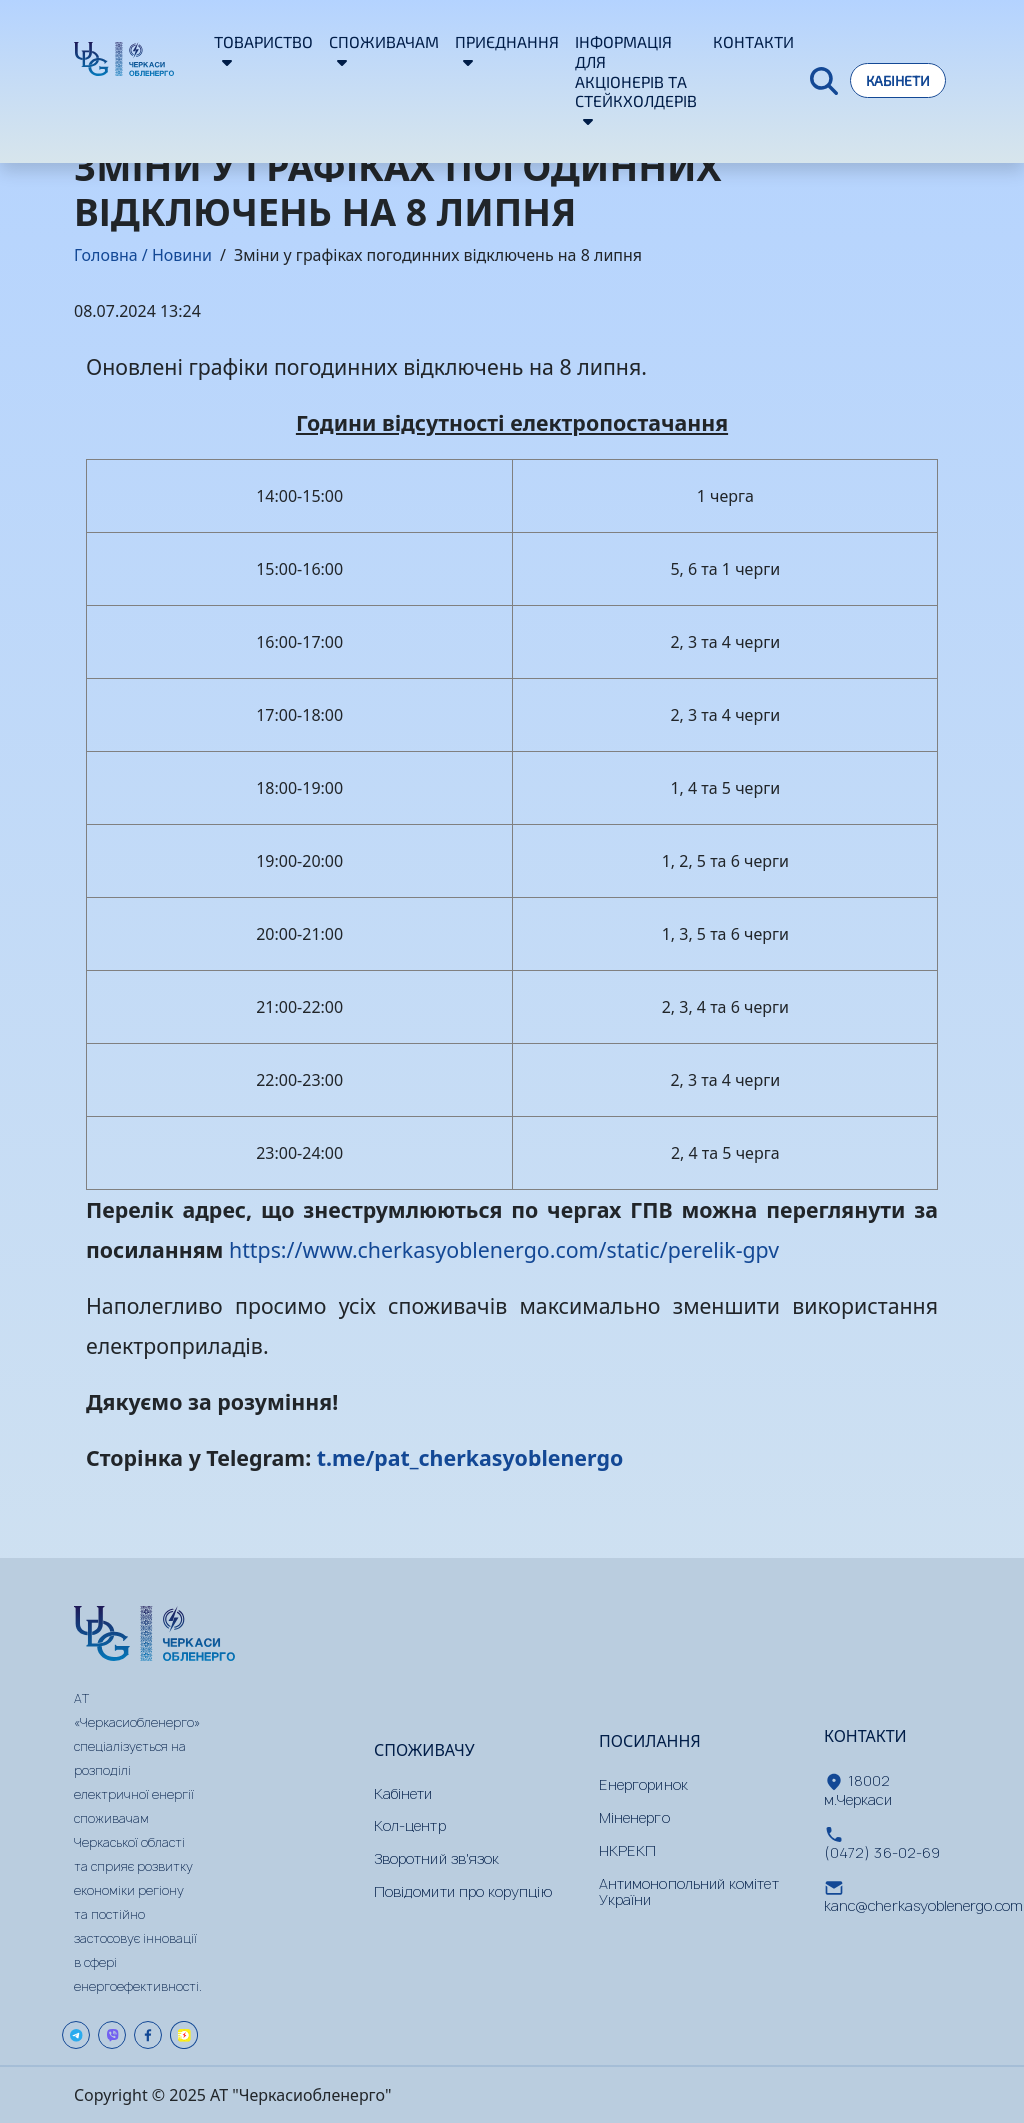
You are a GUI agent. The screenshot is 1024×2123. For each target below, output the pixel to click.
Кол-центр (410, 1825)
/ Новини (175, 255)
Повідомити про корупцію (463, 1891)
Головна (106, 255)
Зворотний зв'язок (436, 1858)
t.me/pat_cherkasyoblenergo (470, 1457)
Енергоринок (643, 1784)
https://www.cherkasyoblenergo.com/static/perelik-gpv (504, 1249)
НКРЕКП (627, 1850)
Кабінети (898, 80)
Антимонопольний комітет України (689, 1892)
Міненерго (634, 1817)
